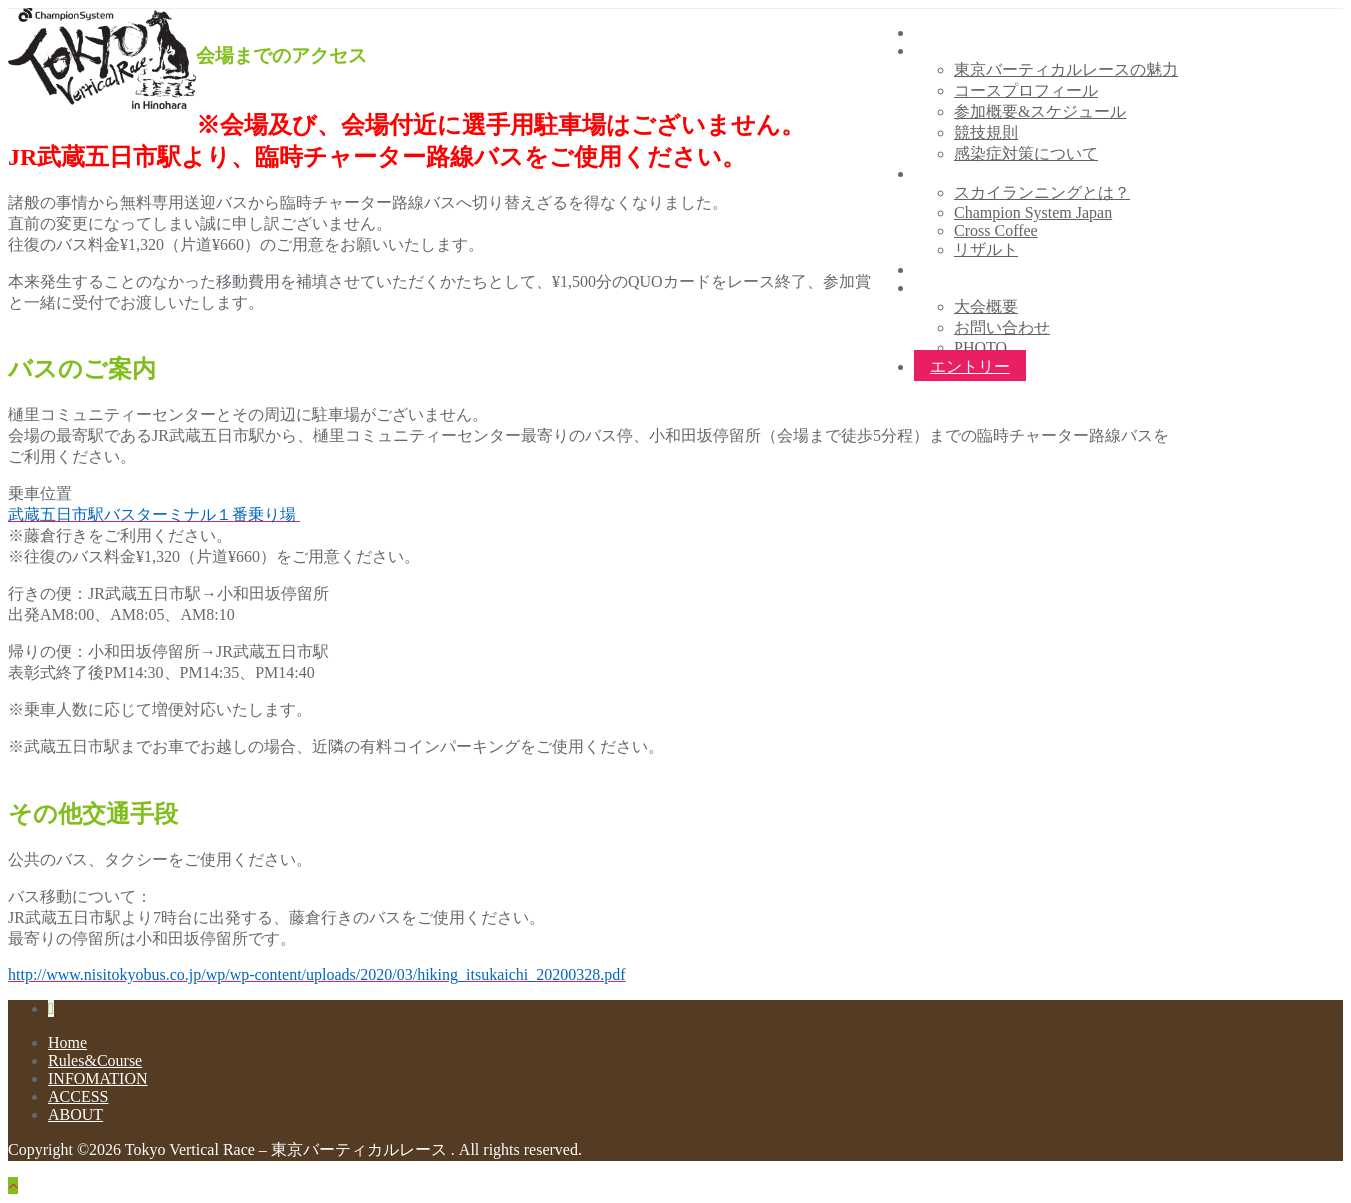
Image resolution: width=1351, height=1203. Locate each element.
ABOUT (75, 1114)
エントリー (970, 366)
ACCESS (78, 1096)
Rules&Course (95, 1060)
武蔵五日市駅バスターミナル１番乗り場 (154, 514)
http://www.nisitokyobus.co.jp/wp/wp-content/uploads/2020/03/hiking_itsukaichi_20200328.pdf (317, 974)
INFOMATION (98, 1078)
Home (67, 1042)
